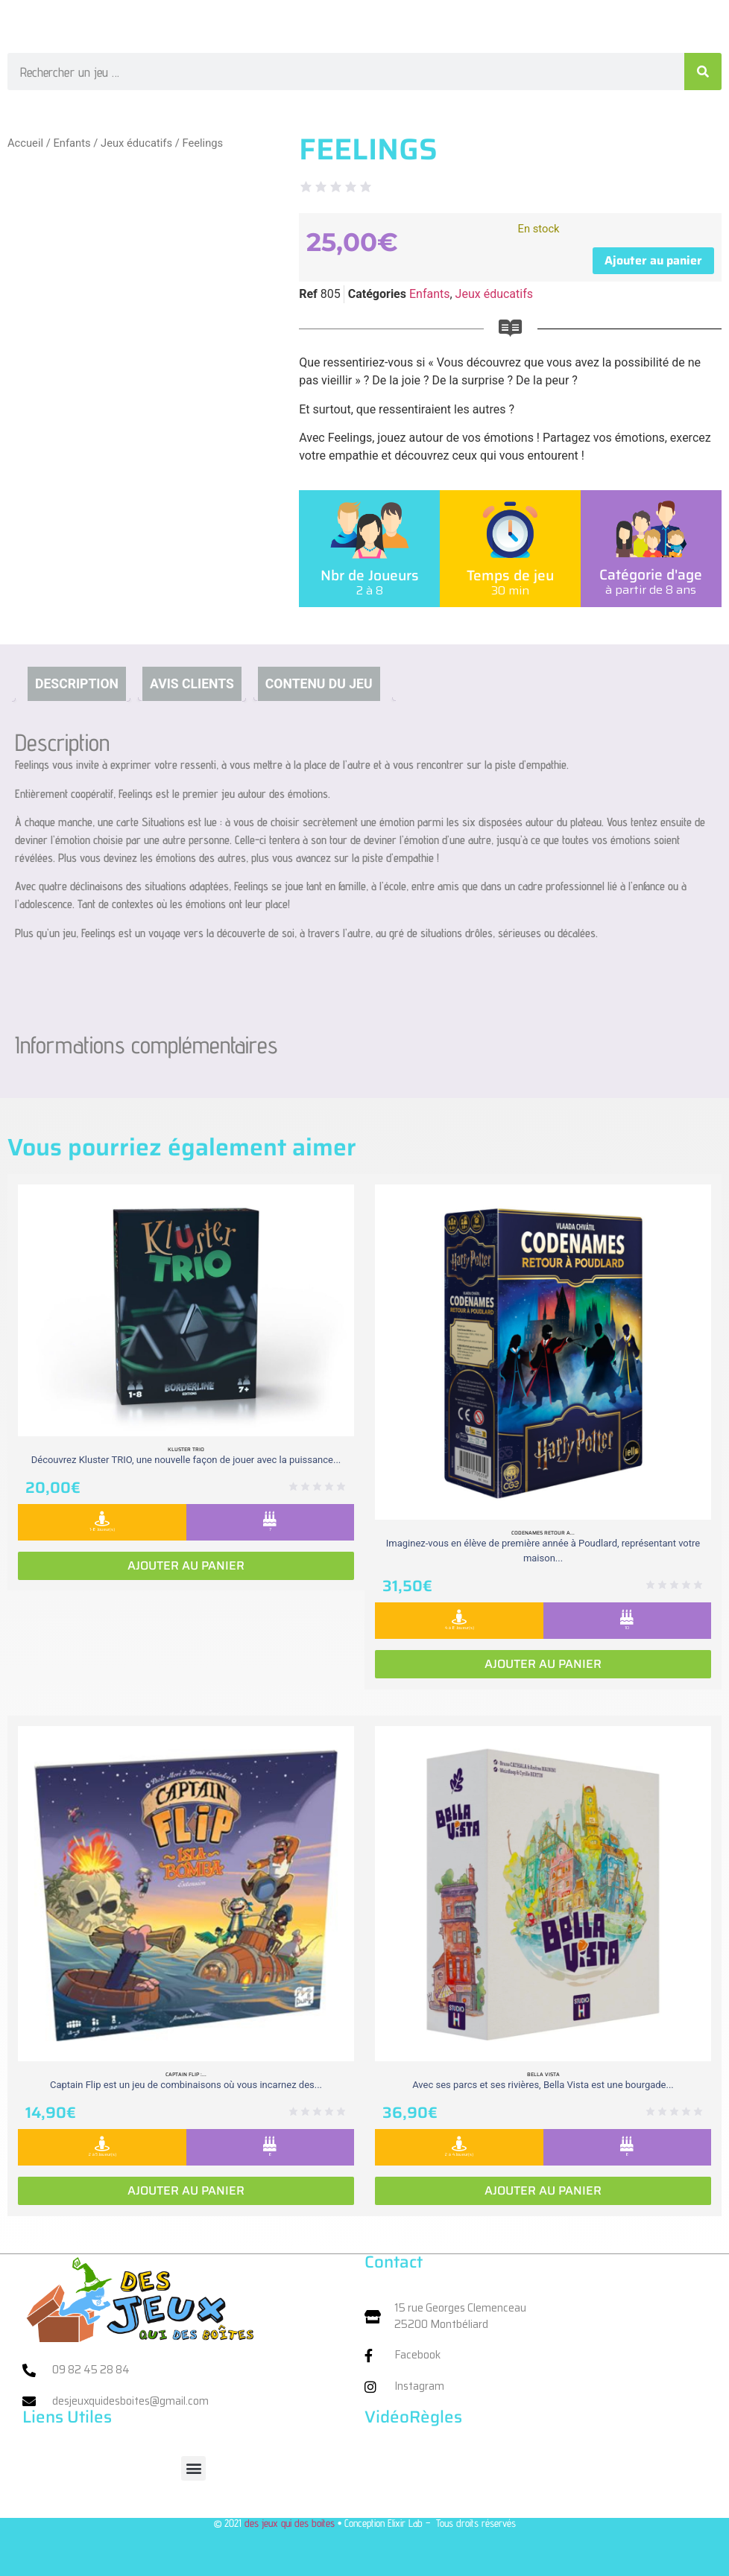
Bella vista (543, 2074)
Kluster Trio (186, 1449)
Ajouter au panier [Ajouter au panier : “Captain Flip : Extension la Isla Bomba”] (185, 2190)
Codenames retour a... (543, 1533)
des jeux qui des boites (289, 2522)
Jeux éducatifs (136, 143)
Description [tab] (77, 683)
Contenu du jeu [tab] (319, 683)
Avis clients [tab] (192, 683)
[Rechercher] (703, 71)
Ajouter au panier (653, 260)
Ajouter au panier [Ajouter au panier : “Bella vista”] (543, 2190)
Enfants (71, 143)
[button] (193, 2468)
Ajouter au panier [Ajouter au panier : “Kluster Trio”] (185, 1565)
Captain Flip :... (185, 2074)
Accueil (25, 143)
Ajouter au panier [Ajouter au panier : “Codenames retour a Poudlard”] (543, 1664)
